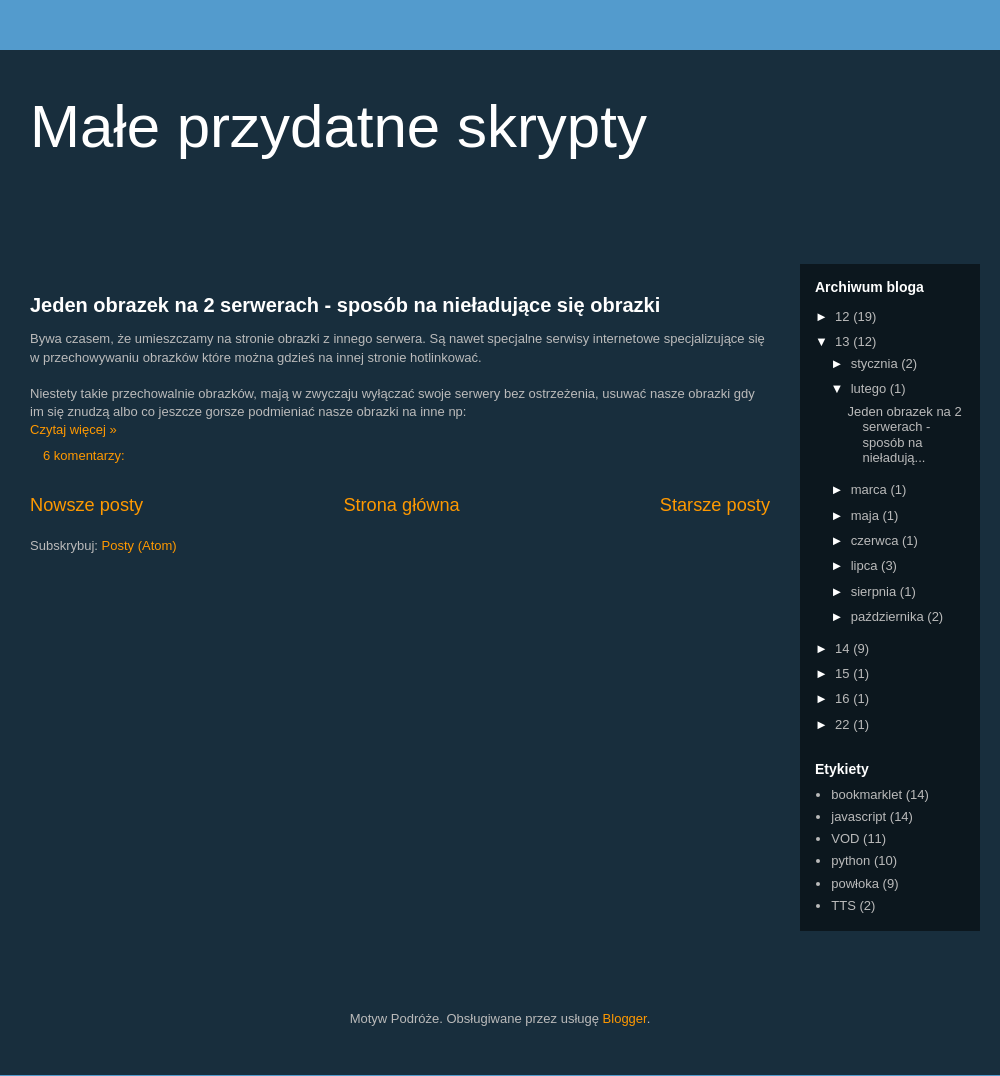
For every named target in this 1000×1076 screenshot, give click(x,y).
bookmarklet (866, 794)
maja (867, 515)
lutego (870, 388)
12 (844, 316)
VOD (845, 838)
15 (844, 673)
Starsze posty (715, 505)
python (850, 860)
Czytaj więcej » (73, 429)
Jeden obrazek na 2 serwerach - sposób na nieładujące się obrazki (345, 305)
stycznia (876, 363)
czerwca (876, 540)
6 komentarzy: (85, 455)
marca (871, 489)
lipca (866, 565)
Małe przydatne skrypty (338, 126)
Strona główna (401, 505)
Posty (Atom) (139, 545)
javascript (858, 816)
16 (844, 698)
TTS (843, 905)
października (889, 616)
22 (844, 724)
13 (844, 341)
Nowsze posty (86, 505)
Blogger (625, 1018)
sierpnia (875, 591)
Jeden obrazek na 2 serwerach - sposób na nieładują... (904, 435)
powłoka (855, 883)
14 (844, 648)
